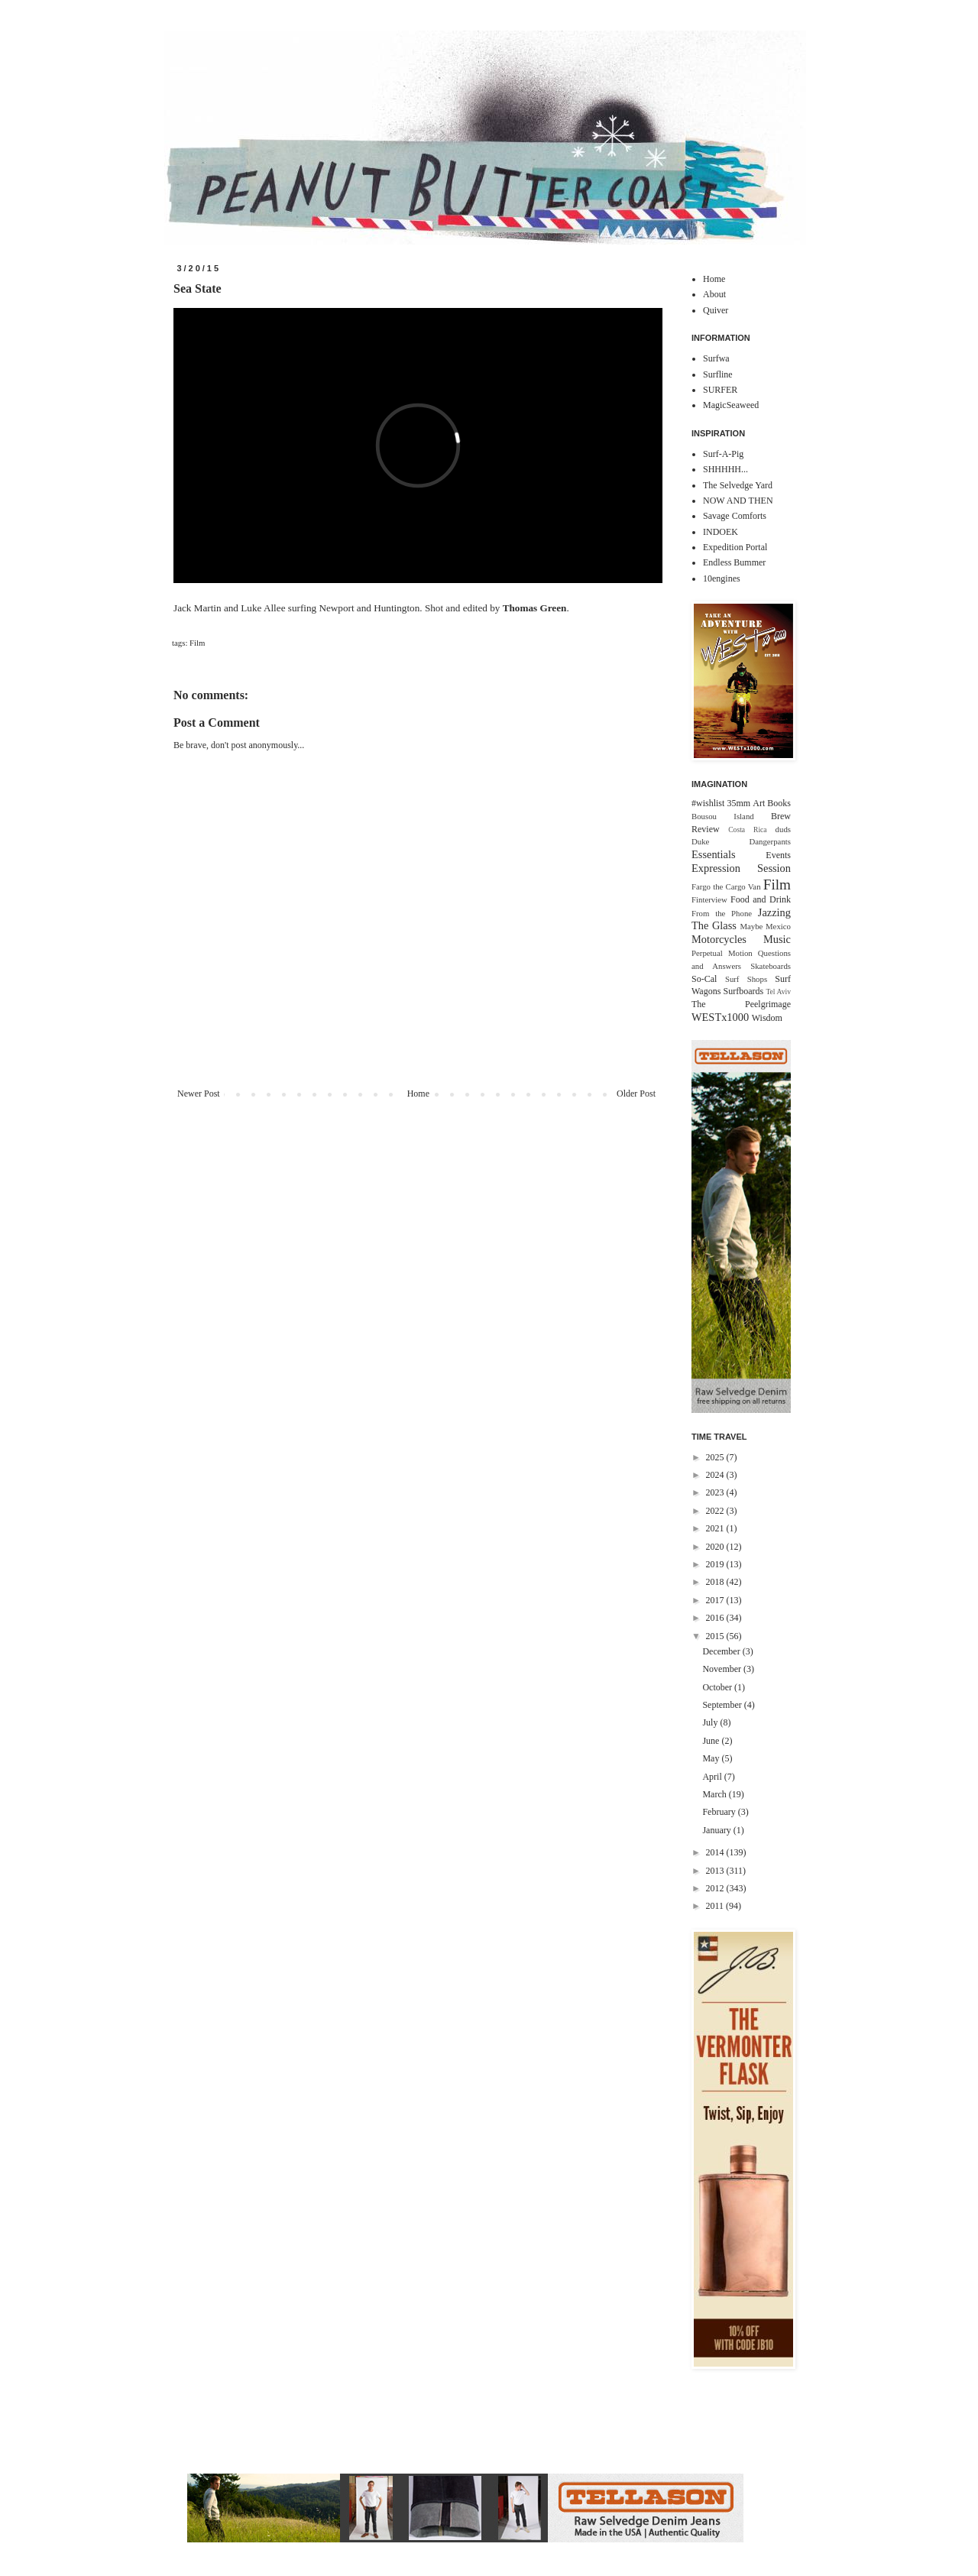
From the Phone (721, 913)
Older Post (636, 1093)
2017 (716, 1600)
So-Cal (704, 979)
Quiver (715, 310)
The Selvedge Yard (737, 485)
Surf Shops (746, 978)
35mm (738, 803)
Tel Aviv (778, 991)
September (722, 1705)
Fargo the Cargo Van (726, 886)
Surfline (718, 374)
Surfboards (744, 991)
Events (778, 855)
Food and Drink (760, 899)
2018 (716, 1581)
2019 (716, 1564)
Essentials (713, 854)
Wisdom (767, 1018)
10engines (721, 578)
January (717, 1830)
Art (759, 803)
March (715, 1794)
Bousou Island (722, 816)
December (722, 1651)
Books (779, 803)
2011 (716, 1905)
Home (418, 1093)
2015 (716, 1636)
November (722, 1669)
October (718, 1687)
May (711, 1758)
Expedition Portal (735, 547)
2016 (716, 1617)
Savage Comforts (734, 515)
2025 (716, 1457)
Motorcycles (718, 939)
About (714, 294)
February (719, 1811)
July (711, 1722)
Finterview (709, 899)
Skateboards (770, 965)
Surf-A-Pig (723, 454)
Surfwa (716, 358)
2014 (716, 1852)
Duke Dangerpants (741, 841)
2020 (716, 1546)
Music (777, 939)
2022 (716, 1510)
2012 (716, 1888)
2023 (716, 1492)
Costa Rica (747, 829)
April (713, 1776)
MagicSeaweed (731, 405)
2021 (716, 1528)
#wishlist (707, 803)
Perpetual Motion (722, 952)
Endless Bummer (734, 562)
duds (783, 829)
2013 (716, 1870)
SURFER (720, 389)
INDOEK (720, 532)
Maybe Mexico (765, 926)
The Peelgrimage (741, 1004)
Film (197, 642)
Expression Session (741, 868)
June (711, 1740)
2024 (716, 1474)
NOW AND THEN (738, 500)
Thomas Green (535, 608)
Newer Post (198, 1093)
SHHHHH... (725, 469)
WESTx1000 (720, 1017)
